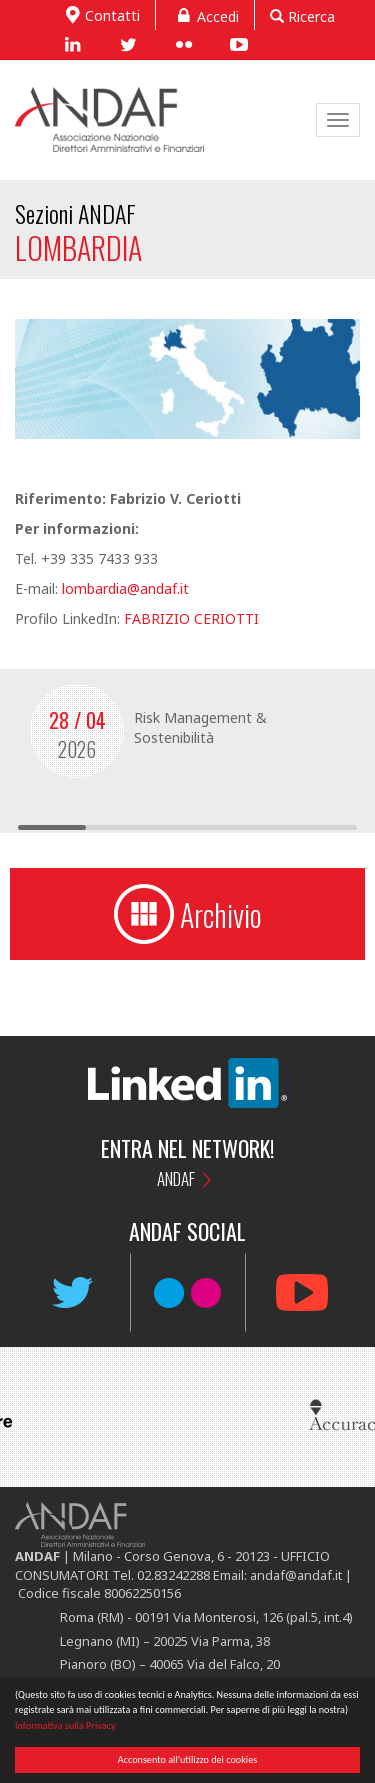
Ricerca (302, 16)
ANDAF (176, 1178)
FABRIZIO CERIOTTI (191, 618)
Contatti (100, 14)
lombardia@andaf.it (125, 588)
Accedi (204, 15)
